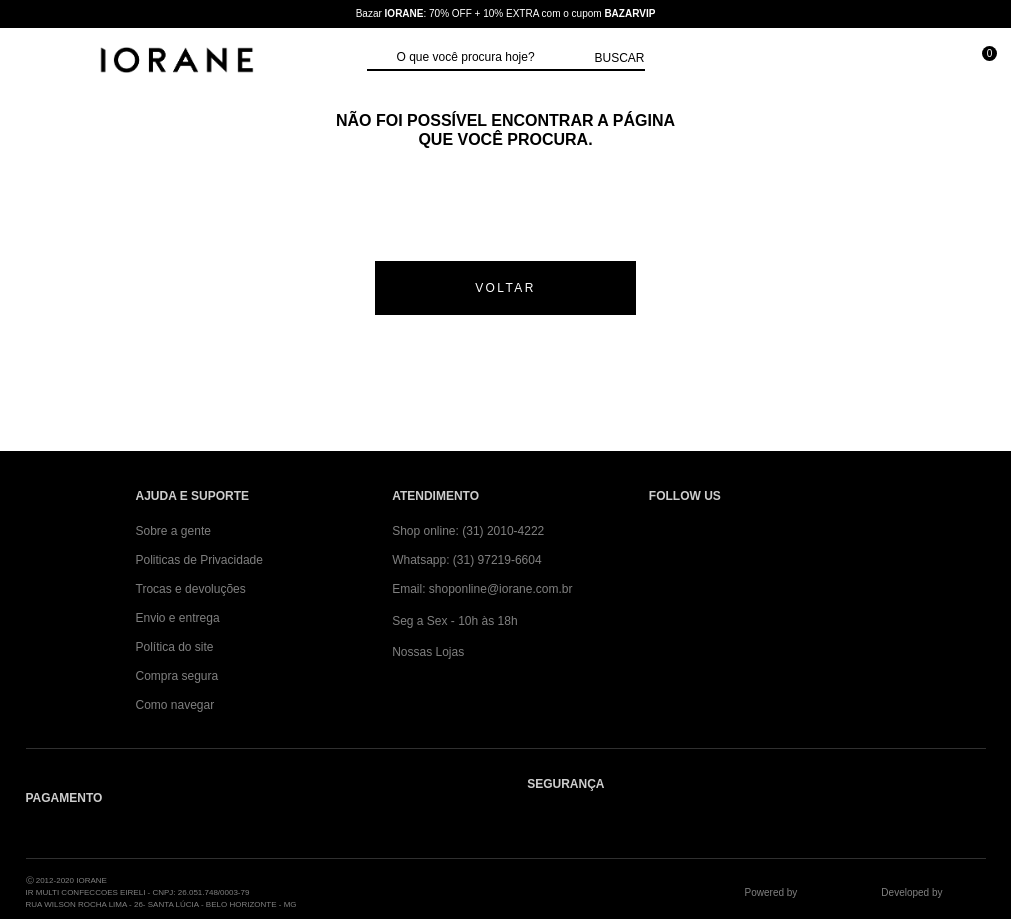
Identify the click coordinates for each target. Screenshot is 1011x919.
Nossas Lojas (428, 652)
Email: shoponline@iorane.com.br (482, 589)
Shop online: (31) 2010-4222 (468, 531)
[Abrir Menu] (35, 62)
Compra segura (177, 676)
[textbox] (491, 58)
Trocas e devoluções (191, 589)
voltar (505, 288)
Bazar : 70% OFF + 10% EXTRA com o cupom (506, 13)
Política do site (175, 647)
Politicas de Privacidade (199, 560)
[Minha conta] (889, 62)
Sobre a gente (173, 531)
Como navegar (175, 705)
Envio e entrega (178, 618)
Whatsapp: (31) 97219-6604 (466, 560)
